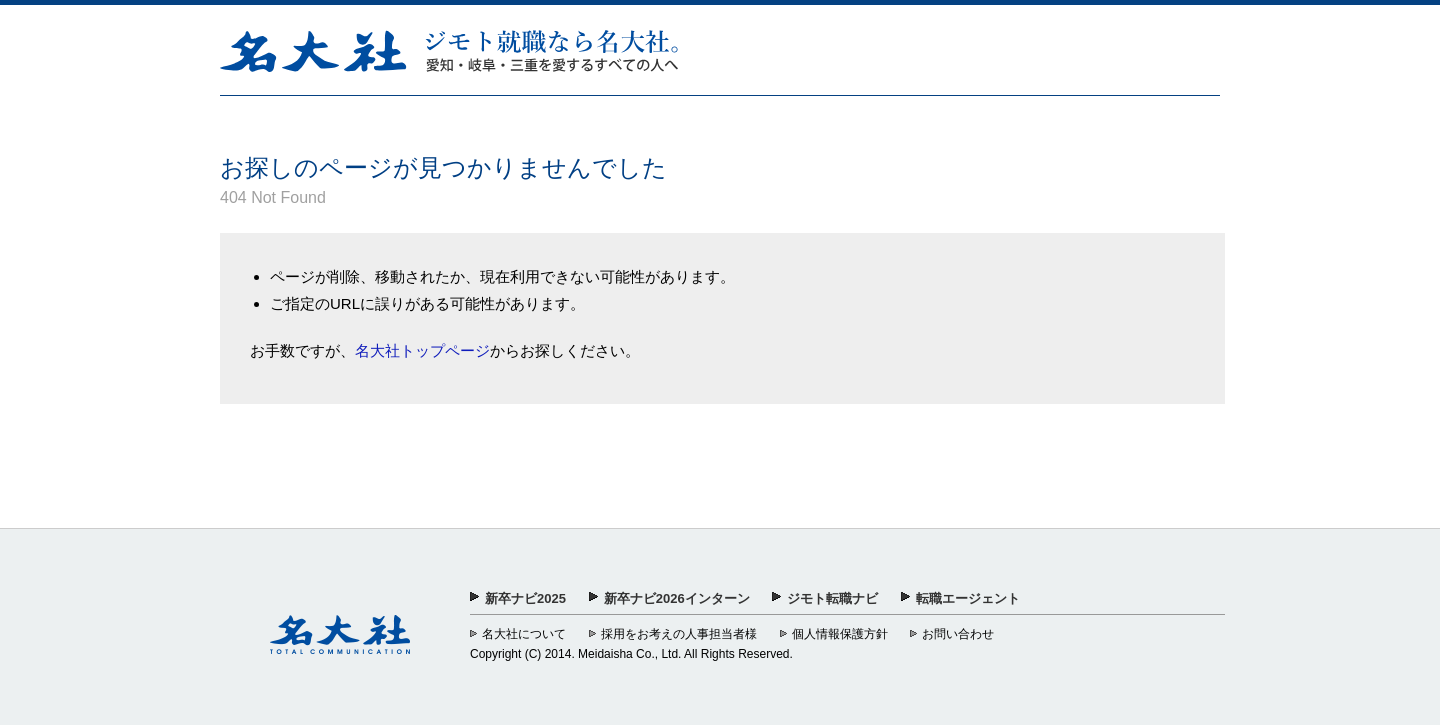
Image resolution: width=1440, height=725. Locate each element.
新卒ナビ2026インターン (677, 598)
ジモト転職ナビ (832, 598)
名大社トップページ (422, 350)
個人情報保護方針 (840, 634)
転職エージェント (968, 598)
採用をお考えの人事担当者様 (679, 634)
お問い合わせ (958, 634)
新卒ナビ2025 (525, 598)
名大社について (524, 634)
